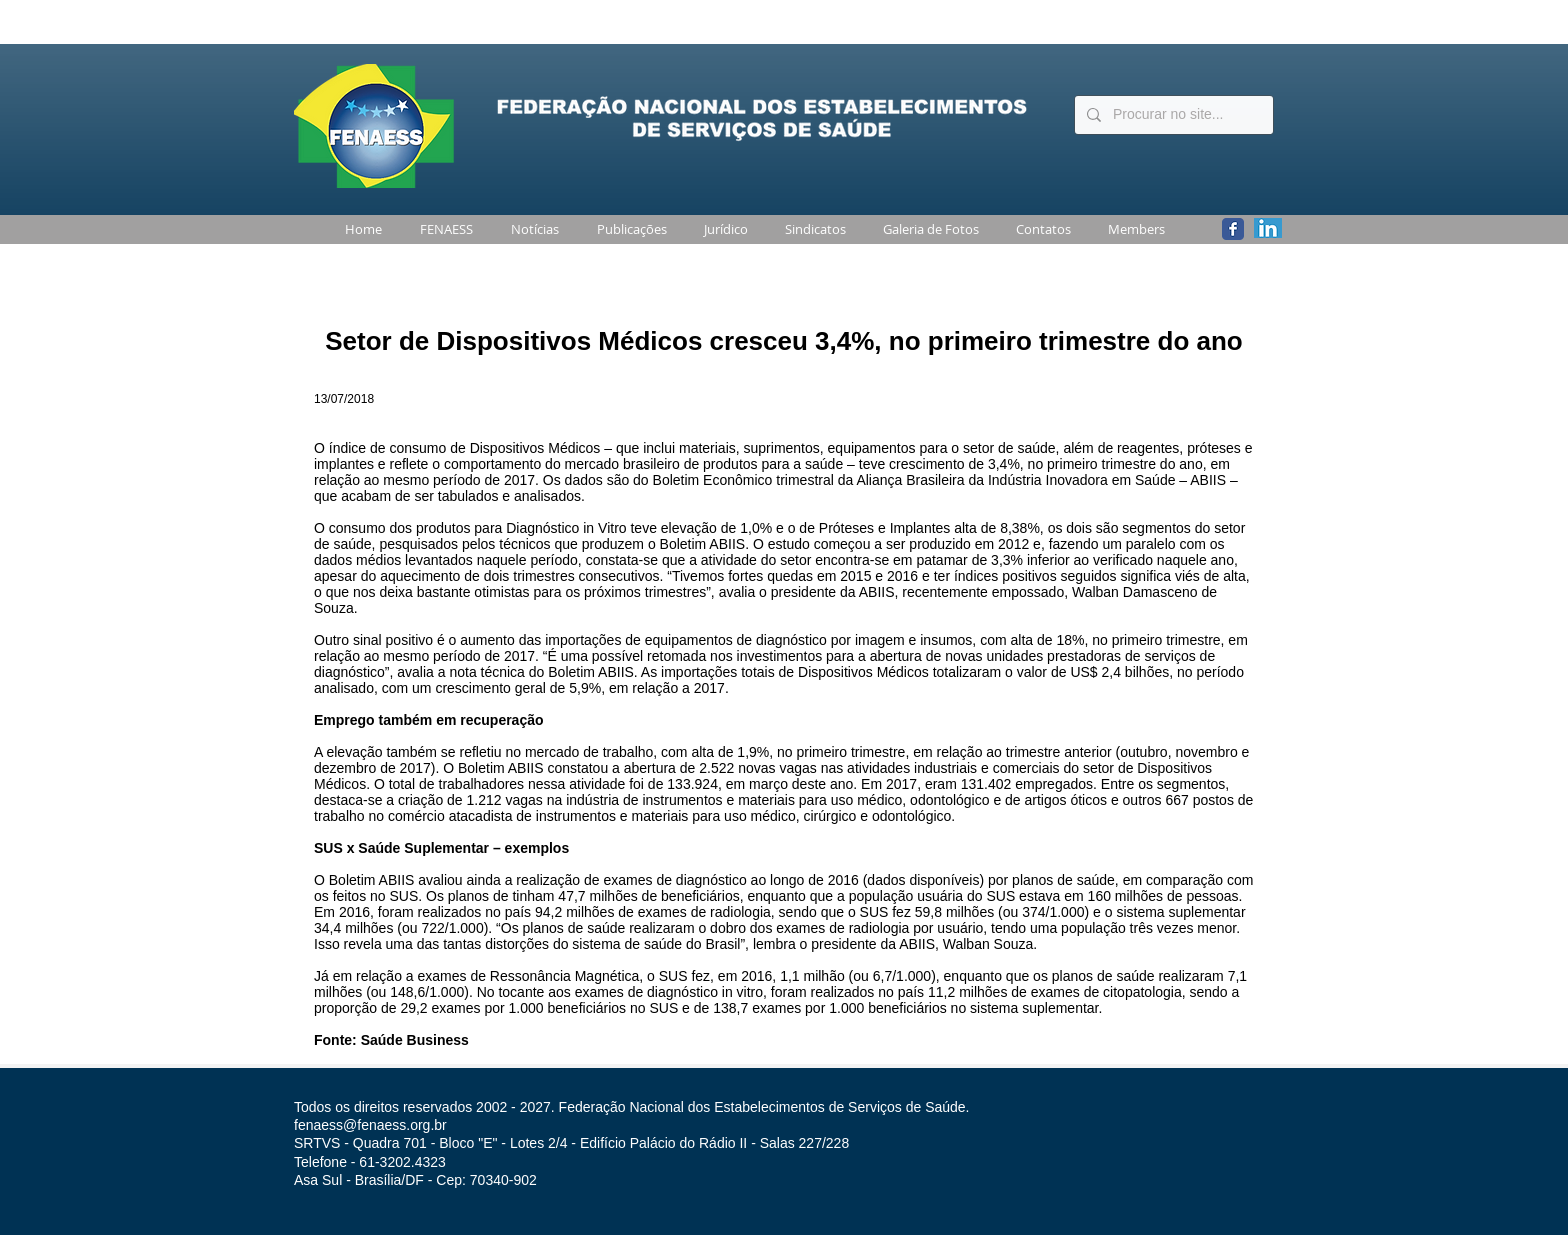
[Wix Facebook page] (1233, 229)
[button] (442, 229)
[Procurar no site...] (1172, 115)
